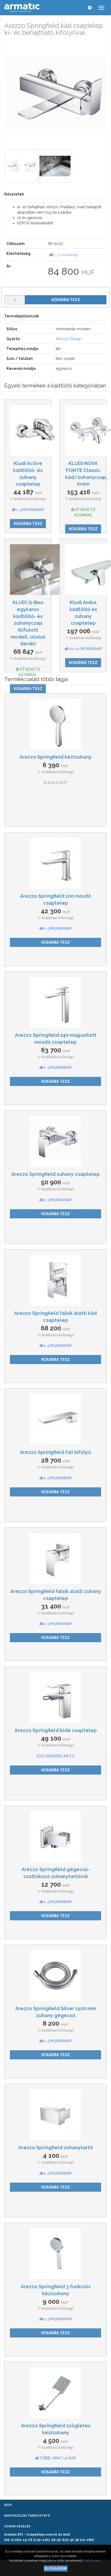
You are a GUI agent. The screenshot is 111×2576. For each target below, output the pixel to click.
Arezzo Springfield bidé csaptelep (55, 1730)
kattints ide (92, 2560)
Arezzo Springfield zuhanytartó (55, 2147)
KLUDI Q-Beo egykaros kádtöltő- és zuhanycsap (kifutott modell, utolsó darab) (28, 623)
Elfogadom (55, 2568)
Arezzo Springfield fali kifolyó (55, 1452)
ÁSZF (8, 2505)
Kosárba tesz (65, 300)
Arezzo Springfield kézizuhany (55, 757)
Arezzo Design (69, 339)
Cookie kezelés (17, 2526)
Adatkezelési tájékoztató (27, 2515)
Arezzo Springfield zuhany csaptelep (55, 1174)
